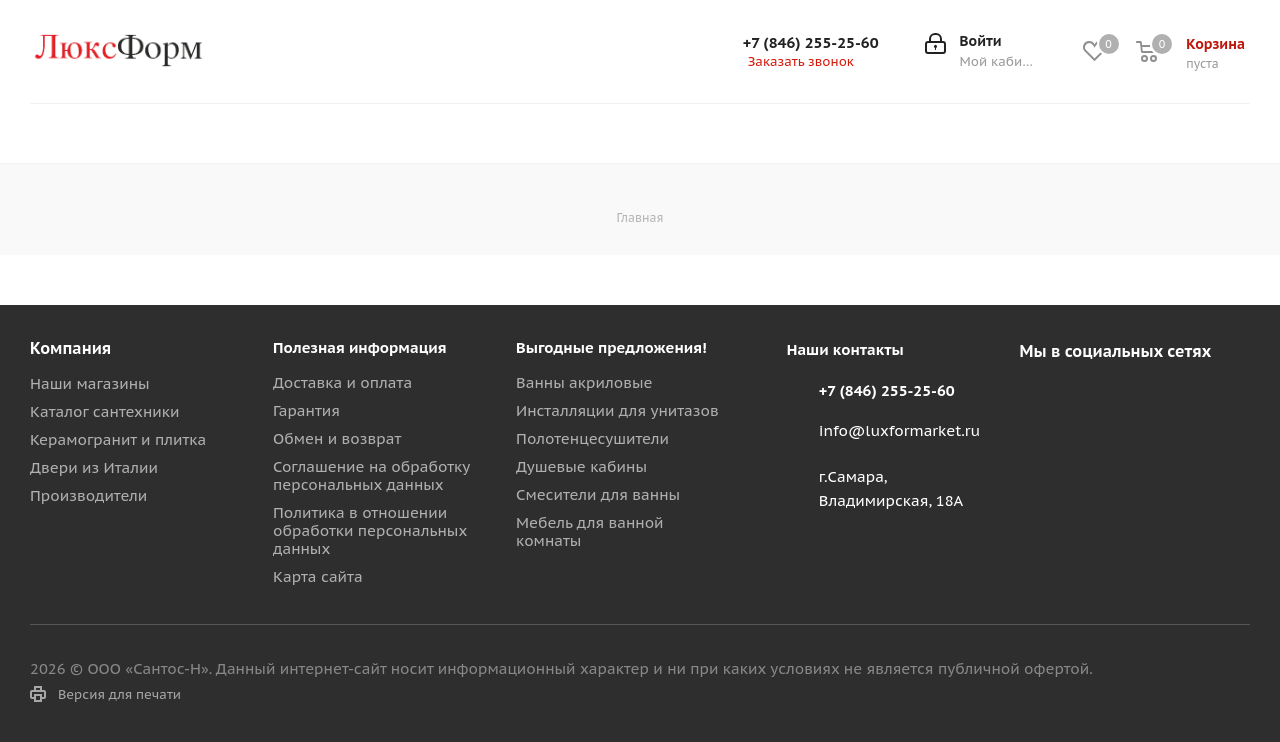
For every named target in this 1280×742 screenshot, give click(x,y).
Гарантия (306, 410)
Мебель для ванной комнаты (590, 531)
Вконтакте (1040, 398)
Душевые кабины (581, 466)
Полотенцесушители (592, 438)
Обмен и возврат (337, 438)
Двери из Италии (94, 467)
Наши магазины (90, 383)
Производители (88, 495)
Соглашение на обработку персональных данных (371, 475)
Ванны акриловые (584, 382)
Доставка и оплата (342, 382)
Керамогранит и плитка (118, 439)
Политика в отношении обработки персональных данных (370, 530)
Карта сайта (318, 576)
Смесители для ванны (598, 494)
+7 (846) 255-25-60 (811, 43)
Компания (70, 348)
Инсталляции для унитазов (617, 410)
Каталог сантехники (105, 411)
